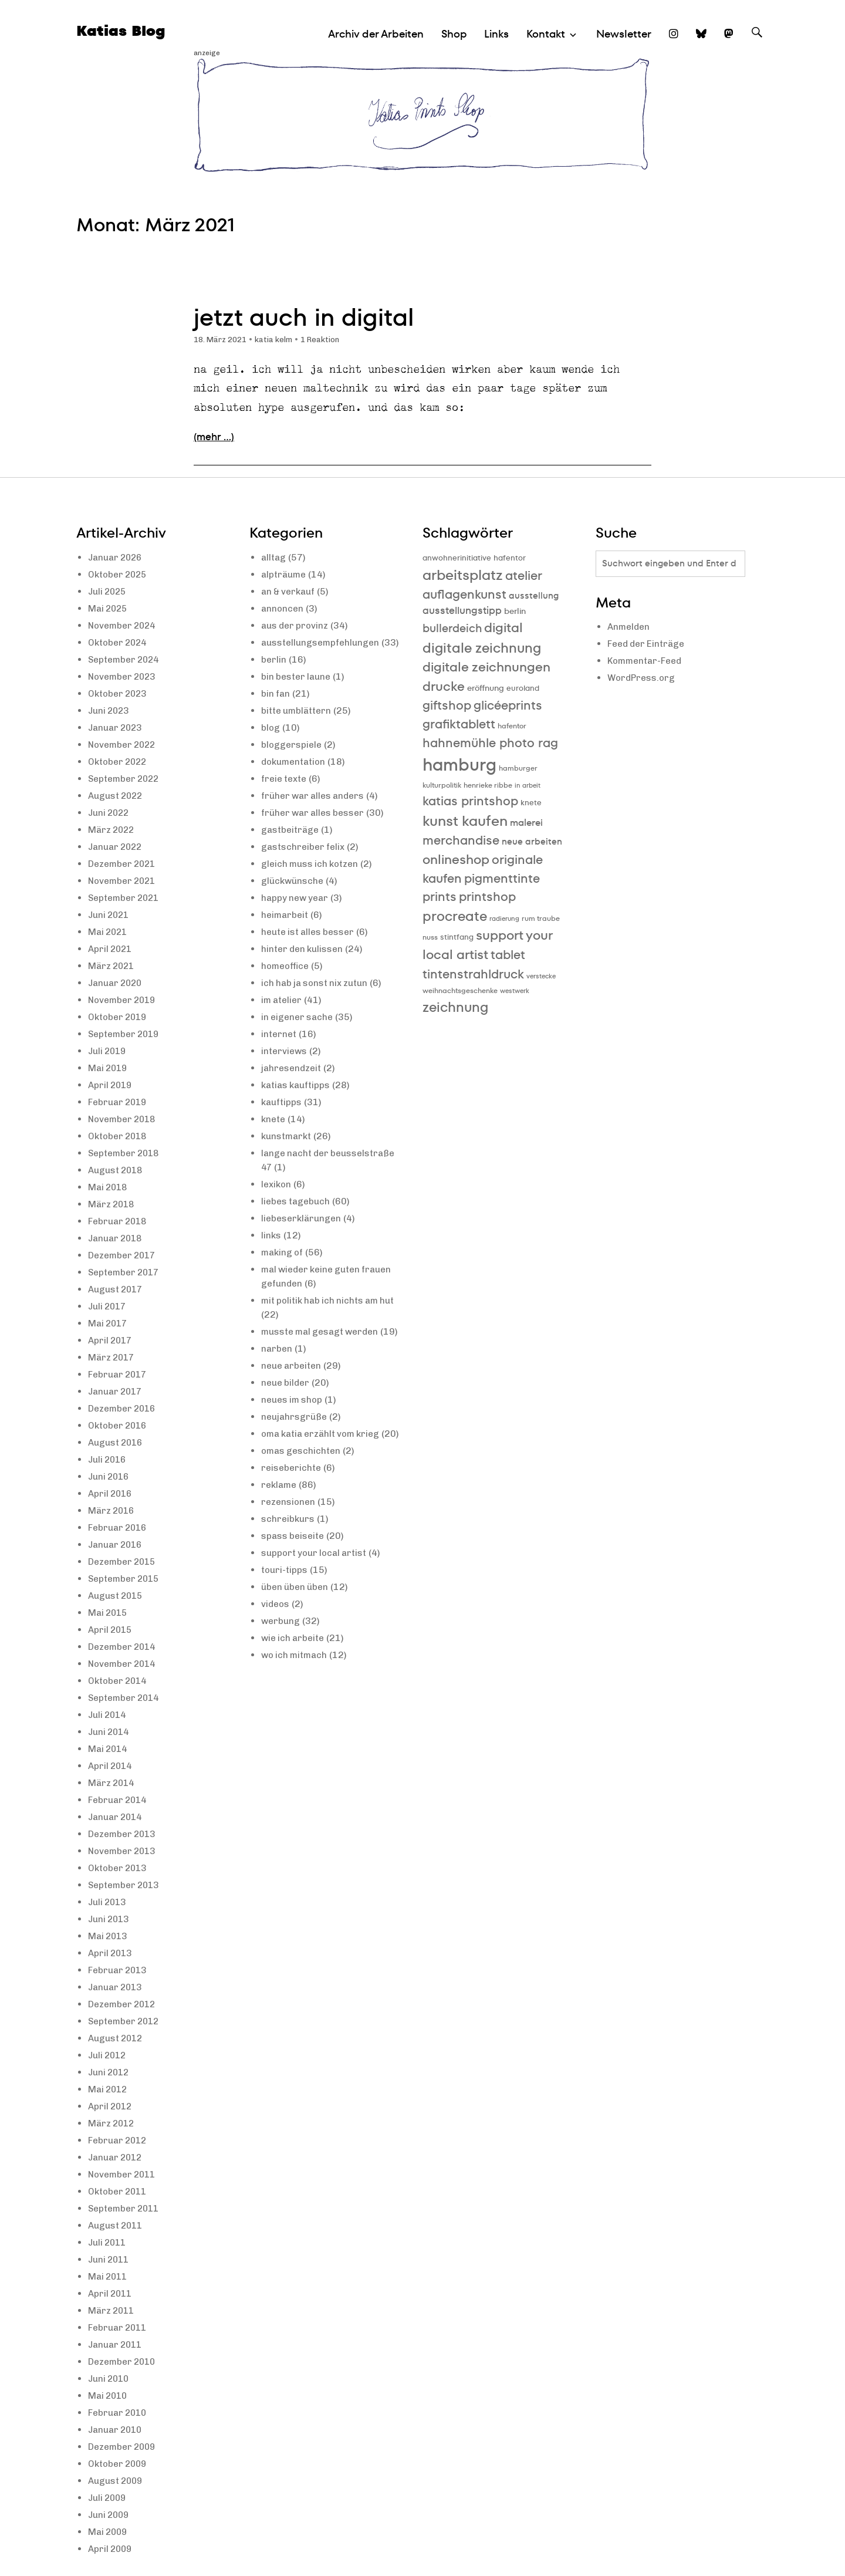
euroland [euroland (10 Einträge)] (522, 688)
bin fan (276, 707)
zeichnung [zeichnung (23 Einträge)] (455, 1007)
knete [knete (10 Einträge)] (531, 802)
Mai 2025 (109, 608)
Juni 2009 (110, 2514)
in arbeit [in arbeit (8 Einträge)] (527, 785)
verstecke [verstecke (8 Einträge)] (541, 976)
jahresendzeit (292, 1082)
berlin (274, 673)
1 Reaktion (328, 340)
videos (275, 1646)
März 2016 (112, 1510)
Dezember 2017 (124, 1255)
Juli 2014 (109, 1714)
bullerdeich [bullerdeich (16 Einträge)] (452, 628)
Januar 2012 (117, 2157)
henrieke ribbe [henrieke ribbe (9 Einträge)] (488, 785)
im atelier (283, 1013)
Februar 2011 (119, 2327)
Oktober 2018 (119, 1136)
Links (496, 33)
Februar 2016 (119, 1527)
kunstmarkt (287, 1150)
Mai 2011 (109, 2276)
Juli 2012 (109, 2055)
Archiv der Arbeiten (376, 33)
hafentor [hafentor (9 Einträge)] (512, 726)
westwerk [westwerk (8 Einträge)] (514, 991)
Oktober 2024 (119, 642)
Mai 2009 (109, 2531)
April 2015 (111, 1629)
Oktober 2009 (119, 2463)
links (271, 1249)
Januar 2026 (117, 557)
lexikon (277, 1198)
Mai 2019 (109, 1067)
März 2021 (112, 965)
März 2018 (112, 1204)
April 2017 (111, 1340)
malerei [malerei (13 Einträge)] (526, 822)
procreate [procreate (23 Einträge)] (454, 916)
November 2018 (124, 1119)
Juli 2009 (109, 2497)
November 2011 (124, 2174)
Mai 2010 (109, 2395)
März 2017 (112, 1357)
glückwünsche (293, 894)
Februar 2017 (119, 1374)
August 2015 (117, 1595)
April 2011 (111, 2293)
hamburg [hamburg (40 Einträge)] (459, 764)
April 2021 (111, 948)
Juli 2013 (109, 1901)
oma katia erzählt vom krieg (324, 1461)
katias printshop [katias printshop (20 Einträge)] (470, 800)
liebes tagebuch (297, 1215)
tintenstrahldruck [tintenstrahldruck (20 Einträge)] (473, 974)
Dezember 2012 (124, 2004)
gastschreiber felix (304, 860)
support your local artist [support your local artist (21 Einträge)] (487, 945)
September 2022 (126, 778)
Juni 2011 (110, 2259)
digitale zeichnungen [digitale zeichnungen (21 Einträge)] (486, 667)
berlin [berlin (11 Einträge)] (515, 611)
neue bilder (286, 1410)
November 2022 (124, 744)
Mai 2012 (109, 2089)
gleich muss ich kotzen (312, 877)
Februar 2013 (119, 1970)
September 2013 (126, 1884)
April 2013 (111, 1953)
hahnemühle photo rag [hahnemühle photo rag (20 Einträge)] (490, 742)
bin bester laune (297, 690)
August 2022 (117, 795)
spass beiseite (294, 1578)
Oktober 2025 (119, 574)
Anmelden (629, 627)
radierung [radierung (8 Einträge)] (504, 918)
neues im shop (293, 1427)
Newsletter (623, 33)
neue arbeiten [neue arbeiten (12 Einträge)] (532, 841)
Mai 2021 (109, 931)
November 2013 (124, 1850)
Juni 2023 (110, 710)
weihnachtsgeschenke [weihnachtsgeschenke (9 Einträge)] (460, 990)
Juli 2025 (109, 591)
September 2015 (126, 1578)
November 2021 (124, 880)
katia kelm (279, 340)
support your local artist (316, 1595)
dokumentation (295, 775)
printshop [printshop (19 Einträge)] (487, 896)
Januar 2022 (117, 846)
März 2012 (112, 2123)
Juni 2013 (110, 1919)
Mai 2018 (109, 1187)
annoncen (283, 608)
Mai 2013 (109, 1936)
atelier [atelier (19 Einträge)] (523, 575)
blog (270, 741)
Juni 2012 (110, 2072)
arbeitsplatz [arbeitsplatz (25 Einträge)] (462, 575)
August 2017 (117, 1289)
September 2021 (126, 897)
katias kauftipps (297, 1099)
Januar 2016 (117, 1544)
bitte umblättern (297, 724)
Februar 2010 (119, 2412)
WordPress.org (642, 678)
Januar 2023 (117, 727)
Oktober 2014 (119, 1680)
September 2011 (126, 2208)
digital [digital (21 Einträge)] (503, 628)
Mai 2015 (109, 1612)
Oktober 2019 (119, 1016)
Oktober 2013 (119, 1867)
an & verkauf (290, 591)
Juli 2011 (109, 2242)
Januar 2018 (117, 1238)
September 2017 (126, 1272)
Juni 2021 (110, 914)
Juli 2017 (109, 1306)
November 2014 (124, 1663)
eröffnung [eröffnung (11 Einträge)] (485, 688)
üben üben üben (297, 1629)
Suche (757, 43)
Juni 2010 (110, 2378)
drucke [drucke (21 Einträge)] (443, 686)
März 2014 (112, 1782)
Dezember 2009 (124, 2446)
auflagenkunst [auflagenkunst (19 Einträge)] (464, 594)
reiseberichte (292, 1509)
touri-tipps (285, 1612)
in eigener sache (299, 1031)
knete (274, 1133)
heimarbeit (285, 928)
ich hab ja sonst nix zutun (317, 996)
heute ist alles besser (310, 945)
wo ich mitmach (296, 1697)
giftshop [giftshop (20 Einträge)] (446, 705)
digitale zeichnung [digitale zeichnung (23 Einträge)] (481, 648)
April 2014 (111, 1765)
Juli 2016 (109, 1459)
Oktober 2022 (119, 761)
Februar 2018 (119, 1221)
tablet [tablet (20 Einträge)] (508, 954)
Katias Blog (124, 30)
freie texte (285, 792)
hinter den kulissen (304, 962)
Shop (454, 33)
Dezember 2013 (124, 1833)
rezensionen (289, 1543)
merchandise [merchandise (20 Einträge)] (460, 840)
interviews (285, 1065)
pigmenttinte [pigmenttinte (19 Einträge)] (502, 878)
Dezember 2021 (124, 863)
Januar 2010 (117, 2429)
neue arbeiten (293, 1393)
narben (277, 1376)
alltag (274, 557)
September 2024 (126, 659)
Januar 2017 (117, 1391)
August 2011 (117, 2225)
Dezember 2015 (124, 1561)
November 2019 (124, 999)
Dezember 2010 (124, 2361)
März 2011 (112, 2310)
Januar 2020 (117, 982)
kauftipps (282, 1116)
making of (283, 1266)
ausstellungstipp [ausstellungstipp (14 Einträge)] (462, 610)
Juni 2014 (110, 1731)
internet (279, 1048)
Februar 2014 (119, 1799)
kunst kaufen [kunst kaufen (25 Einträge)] (465, 820)
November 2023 (124, 676)
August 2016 (117, 1442)
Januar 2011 (117, 2344)
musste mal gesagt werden (323, 1345)
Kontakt (545, 33)
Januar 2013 (117, 1987)
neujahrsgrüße (295, 1444)
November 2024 (124, 625)
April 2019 (111, 1085)
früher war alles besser (315, 826)
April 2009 (111, 2548)
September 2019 (126, 1033)
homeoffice (286, 979)
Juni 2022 (110, 812)
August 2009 (117, 2480)
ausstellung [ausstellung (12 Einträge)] (534, 595)
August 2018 (117, 1170)
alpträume (285, 574)
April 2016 (111, 1493)
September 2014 (126, 1697)
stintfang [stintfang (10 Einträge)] (457, 937)
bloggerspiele (292, 758)
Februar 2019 (119, 1102)
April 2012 (111, 2106)
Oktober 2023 (119, 693)
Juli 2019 (109, 1050)
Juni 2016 (110, 1476)
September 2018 (126, 1153)
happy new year (296, 911)
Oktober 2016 (119, 1425)
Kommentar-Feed (646, 661)
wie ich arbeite (294, 1680)
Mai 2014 (109, 1748)
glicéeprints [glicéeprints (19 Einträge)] (508, 705)
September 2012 (126, 2021)
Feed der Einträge (647, 644)
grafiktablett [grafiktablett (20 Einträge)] (458, 723)
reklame (280, 1526)
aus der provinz (296, 625)
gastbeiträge (291, 843)
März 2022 (112, 829)
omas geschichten (302, 1492)
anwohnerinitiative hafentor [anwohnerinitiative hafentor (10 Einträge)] (474, 557)
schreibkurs (288, 1560)
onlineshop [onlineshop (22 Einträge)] (455, 859)
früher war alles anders (315, 809)
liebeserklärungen (303, 1232)
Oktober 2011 (119, 2191)
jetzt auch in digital (328, 315)
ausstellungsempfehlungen (322, 642)
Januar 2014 (117, 1816)
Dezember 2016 (124, 1408)
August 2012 (117, 2038)
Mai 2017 (109, 1323)
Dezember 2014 (124, 1646)
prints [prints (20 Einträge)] (439, 896)
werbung (281, 1663)
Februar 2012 (119, 2140)
